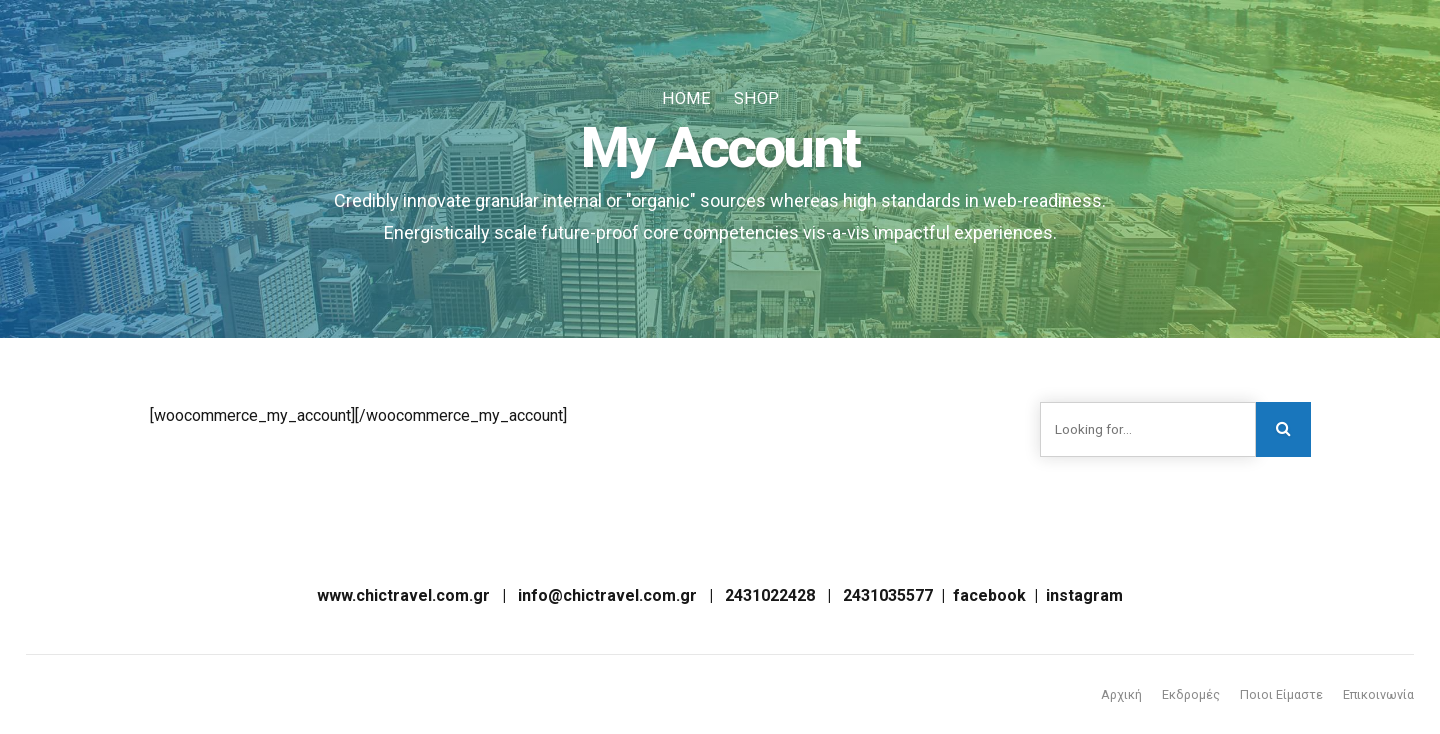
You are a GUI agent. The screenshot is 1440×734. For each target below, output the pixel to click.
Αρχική (1117, 693)
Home (687, 98)
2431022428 (770, 594)
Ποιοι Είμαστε (1279, 693)
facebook (989, 594)
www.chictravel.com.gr (403, 594)
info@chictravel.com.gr (607, 594)
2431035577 (888, 594)
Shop (754, 98)
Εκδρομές (1187, 693)
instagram (1084, 594)
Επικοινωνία (1377, 693)
